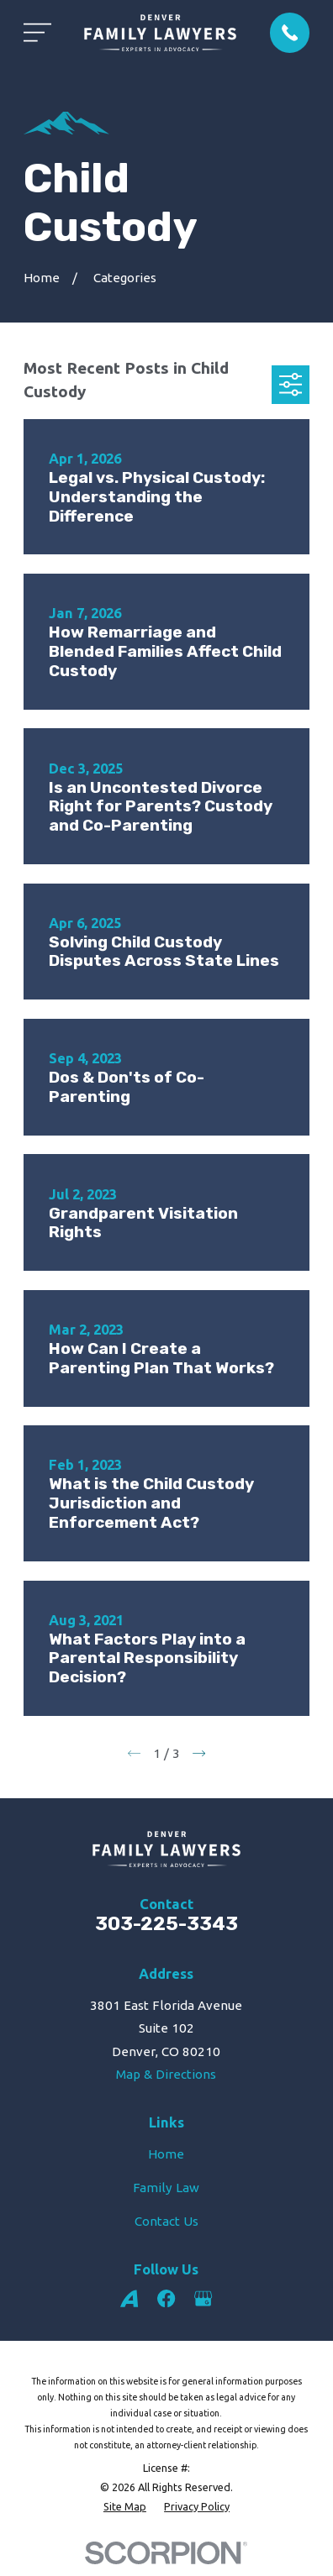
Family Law (166, 2187)
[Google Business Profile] (203, 2298)
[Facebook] (166, 2298)
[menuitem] (124, 2506)
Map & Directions (166, 2074)
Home (166, 2154)
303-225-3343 (166, 1923)
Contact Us (166, 2221)
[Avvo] (129, 2298)
